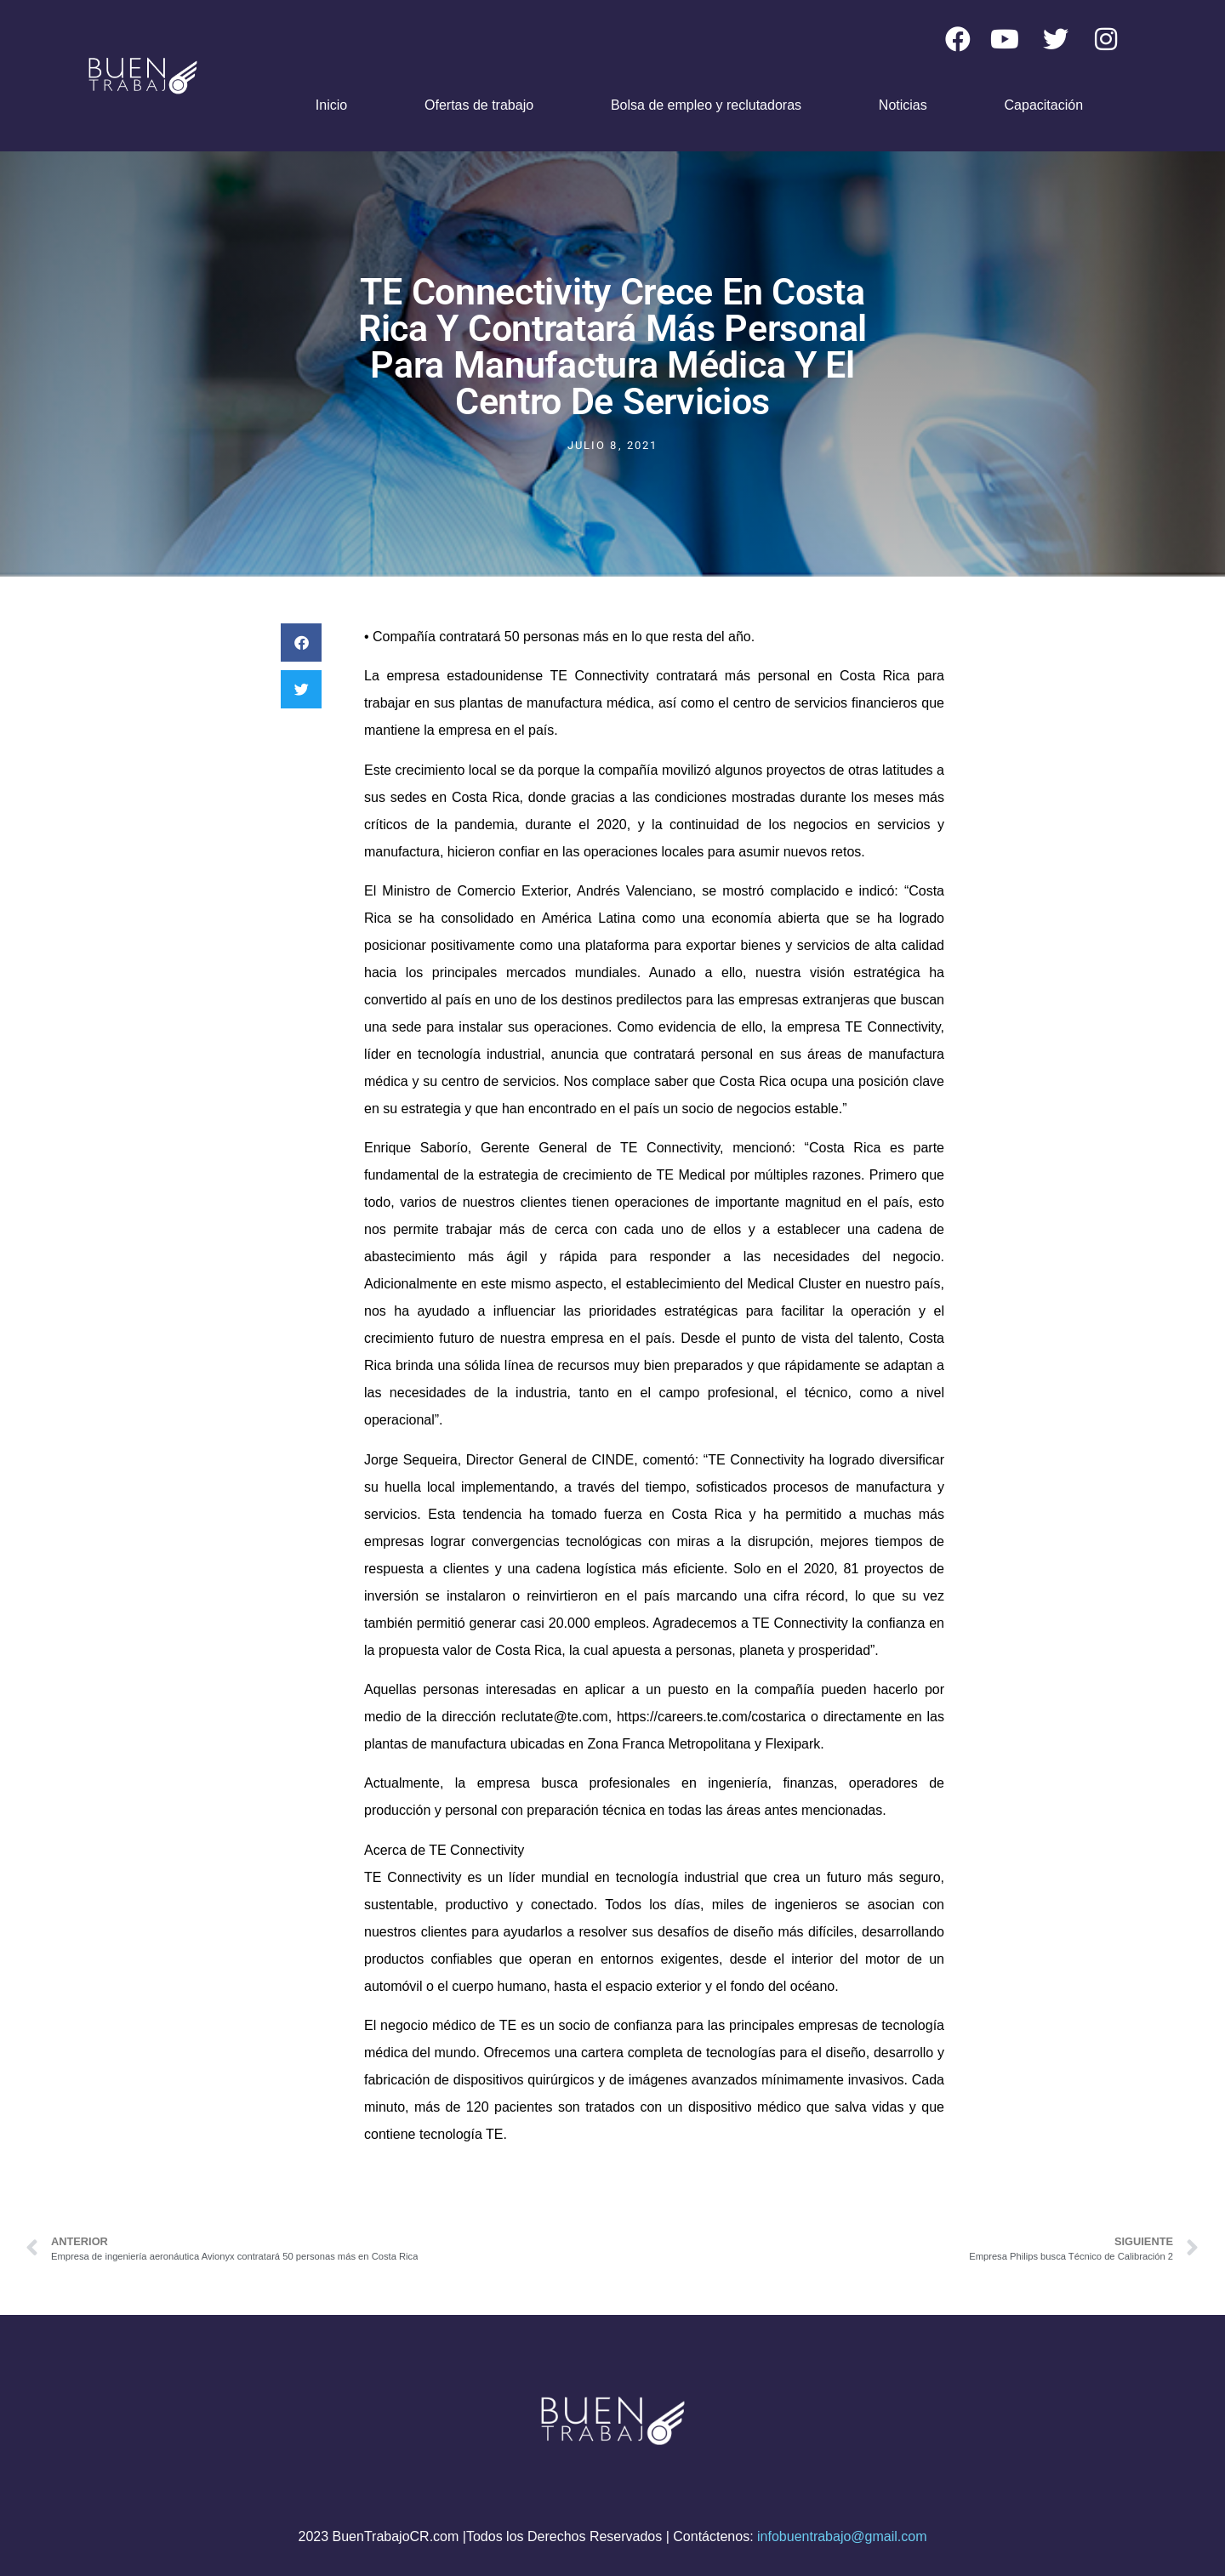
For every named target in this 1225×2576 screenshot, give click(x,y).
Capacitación (1044, 105)
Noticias (903, 105)
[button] (301, 642)
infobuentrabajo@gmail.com (841, 2536)
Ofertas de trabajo (478, 105)
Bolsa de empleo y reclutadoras (706, 105)
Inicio (331, 105)
